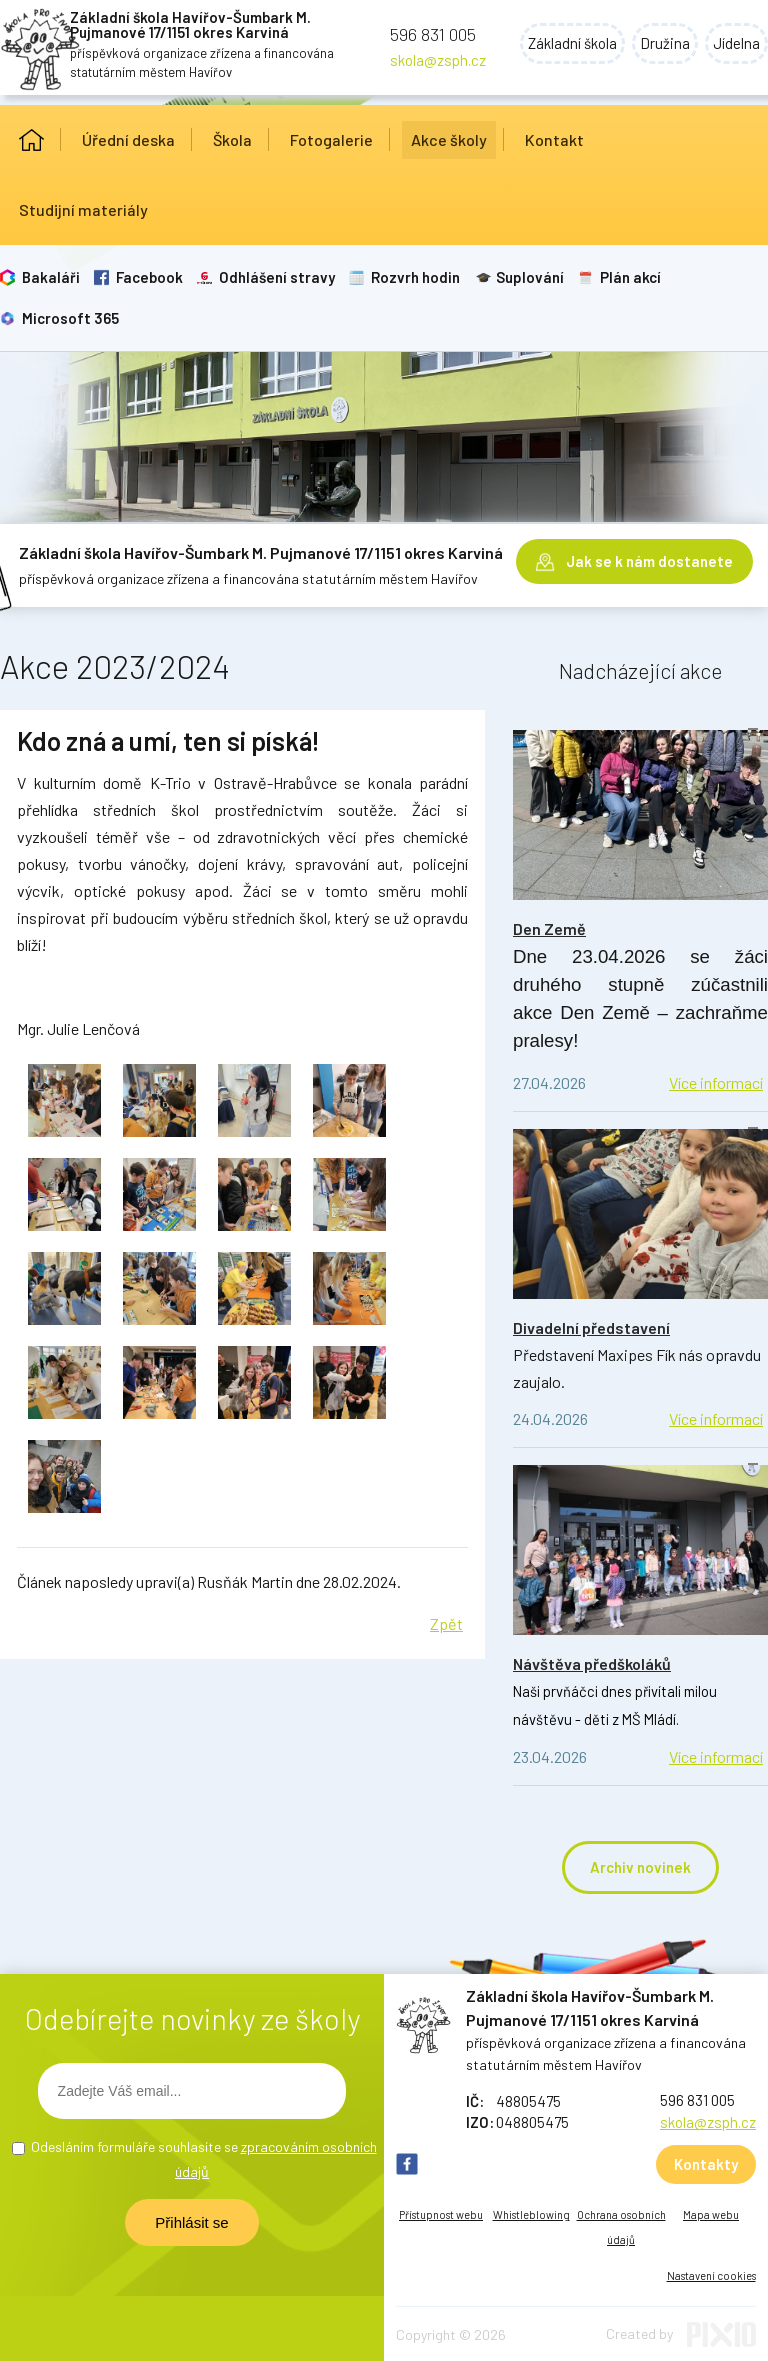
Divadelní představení (591, 1327)
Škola (232, 139)
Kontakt (554, 139)
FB (407, 2164)
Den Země (549, 928)
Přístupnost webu (441, 2214)
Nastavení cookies (711, 2275)
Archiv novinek (640, 1867)
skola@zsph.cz (438, 60)
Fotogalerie (331, 139)
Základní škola (572, 43)
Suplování (530, 277)
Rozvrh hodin (415, 277)
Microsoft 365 (70, 318)
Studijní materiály (83, 209)
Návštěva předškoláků (592, 1663)
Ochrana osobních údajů (621, 2227)
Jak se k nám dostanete (649, 561)
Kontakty (706, 2164)
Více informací (716, 1082)
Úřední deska (128, 139)
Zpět (446, 1623)
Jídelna (736, 43)
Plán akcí (630, 277)
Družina (665, 43)
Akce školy (449, 139)
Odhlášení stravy (277, 277)
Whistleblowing (531, 2214)
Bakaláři (51, 277)
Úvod (31, 140)
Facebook (149, 277)
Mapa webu (711, 2214)
